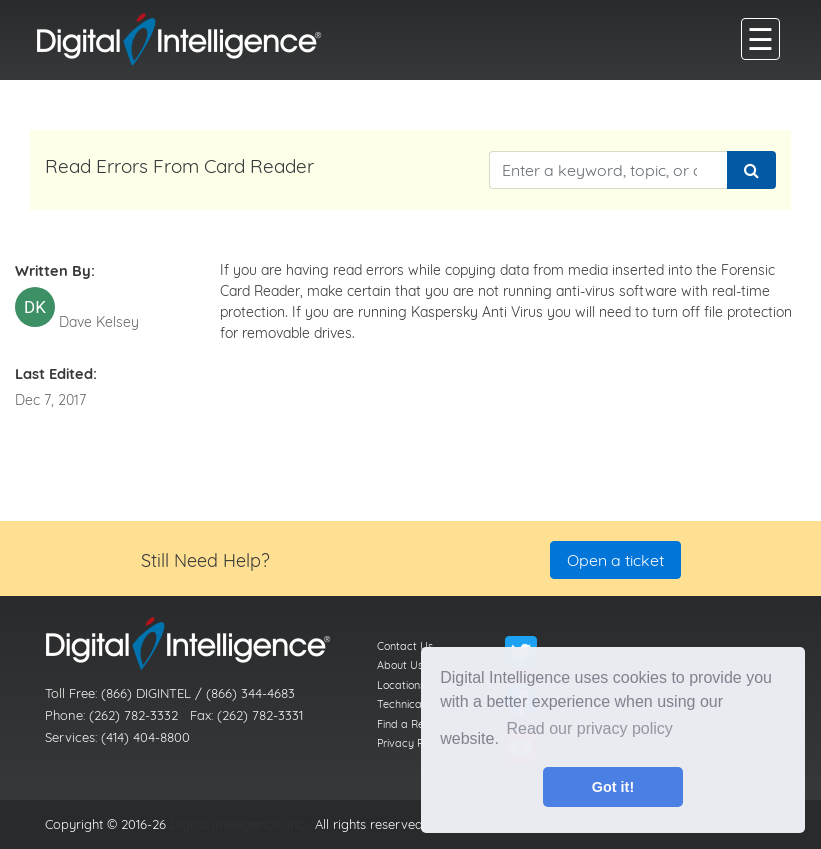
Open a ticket (615, 560)
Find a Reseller (413, 724)
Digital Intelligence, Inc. (238, 824)
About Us (400, 665)
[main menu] (760, 39)
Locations (401, 685)
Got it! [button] (613, 787)
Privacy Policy (411, 743)
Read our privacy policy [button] (590, 728)
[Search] (751, 170)
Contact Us (405, 646)
